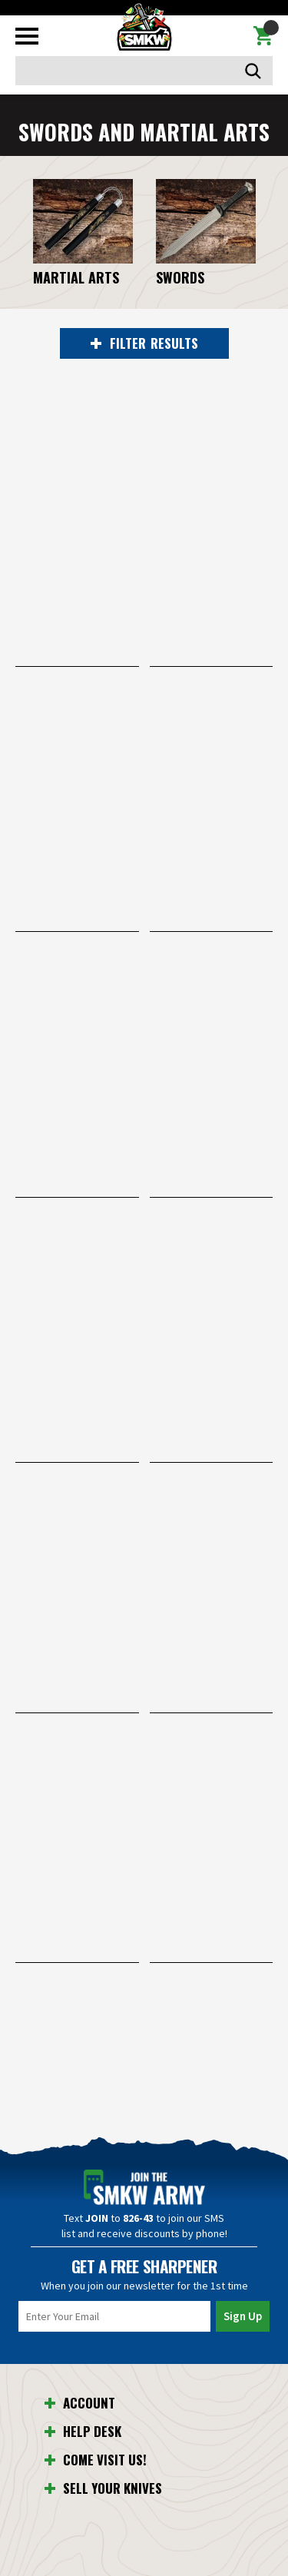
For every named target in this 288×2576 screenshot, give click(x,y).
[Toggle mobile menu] (26, 36)
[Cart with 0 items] (263, 36)
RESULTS (144, 343)
